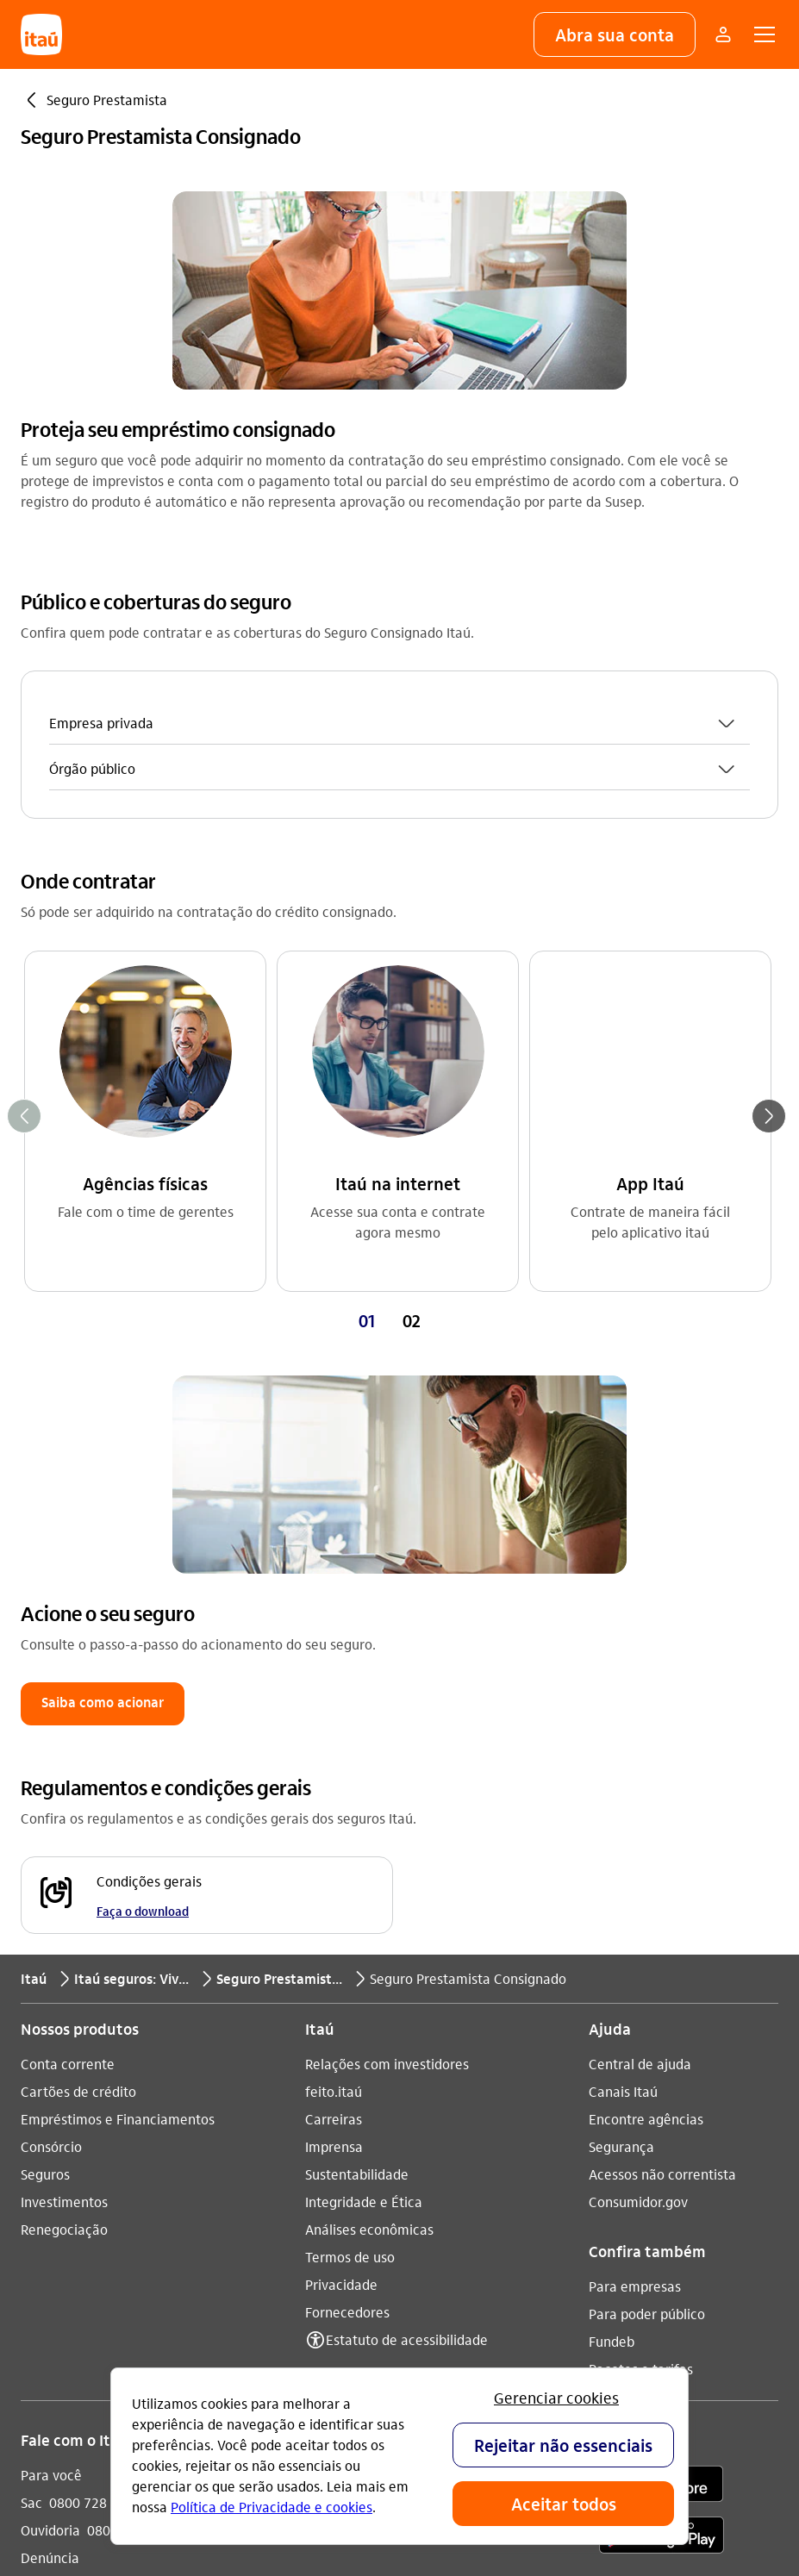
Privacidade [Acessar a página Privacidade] (341, 1900)
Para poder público (647, 1929)
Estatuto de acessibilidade (407, 1955)
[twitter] (455, 2102)
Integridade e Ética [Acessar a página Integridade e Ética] (363, 1817)
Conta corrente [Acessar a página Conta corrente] (68, 1679)
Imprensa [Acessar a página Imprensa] (334, 1762)
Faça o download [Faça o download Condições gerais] (143, 1526)
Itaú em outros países (101, 2232)
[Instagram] (331, 2102)
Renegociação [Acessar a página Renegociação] (64, 1845)
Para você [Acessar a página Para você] (51, 2090)
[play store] (661, 2153)
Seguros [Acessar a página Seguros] (45, 1790)
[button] (615, 34)
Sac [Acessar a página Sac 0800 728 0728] (31, 2118)
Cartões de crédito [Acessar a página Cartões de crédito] (78, 1707)
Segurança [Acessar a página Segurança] (621, 1762)
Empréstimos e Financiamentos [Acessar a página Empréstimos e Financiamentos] (118, 1734)
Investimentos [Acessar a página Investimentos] (64, 1817)
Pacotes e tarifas (641, 1984)
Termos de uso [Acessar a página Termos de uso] (350, 1872)
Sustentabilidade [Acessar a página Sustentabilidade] (357, 1790)
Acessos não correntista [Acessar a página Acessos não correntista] (662, 1790)
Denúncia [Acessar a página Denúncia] (50, 2173)
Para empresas (635, 1902)
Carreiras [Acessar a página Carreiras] (333, 1734)
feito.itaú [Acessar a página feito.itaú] (333, 1707)
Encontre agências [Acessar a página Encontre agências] (646, 1734)
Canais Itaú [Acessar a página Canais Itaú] (623, 1707)
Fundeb (611, 1957)
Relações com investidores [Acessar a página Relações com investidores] (387, 1679)
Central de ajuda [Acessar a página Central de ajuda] (640, 1679)
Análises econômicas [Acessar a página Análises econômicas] (369, 1845)
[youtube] (372, 2102)
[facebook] (413, 2102)
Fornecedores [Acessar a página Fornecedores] (347, 1927)
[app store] (661, 2102)
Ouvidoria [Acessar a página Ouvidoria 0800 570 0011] (50, 2145)
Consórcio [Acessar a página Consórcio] (51, 1762)
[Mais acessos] (723, 34)
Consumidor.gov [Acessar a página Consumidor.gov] (638, 1817)
